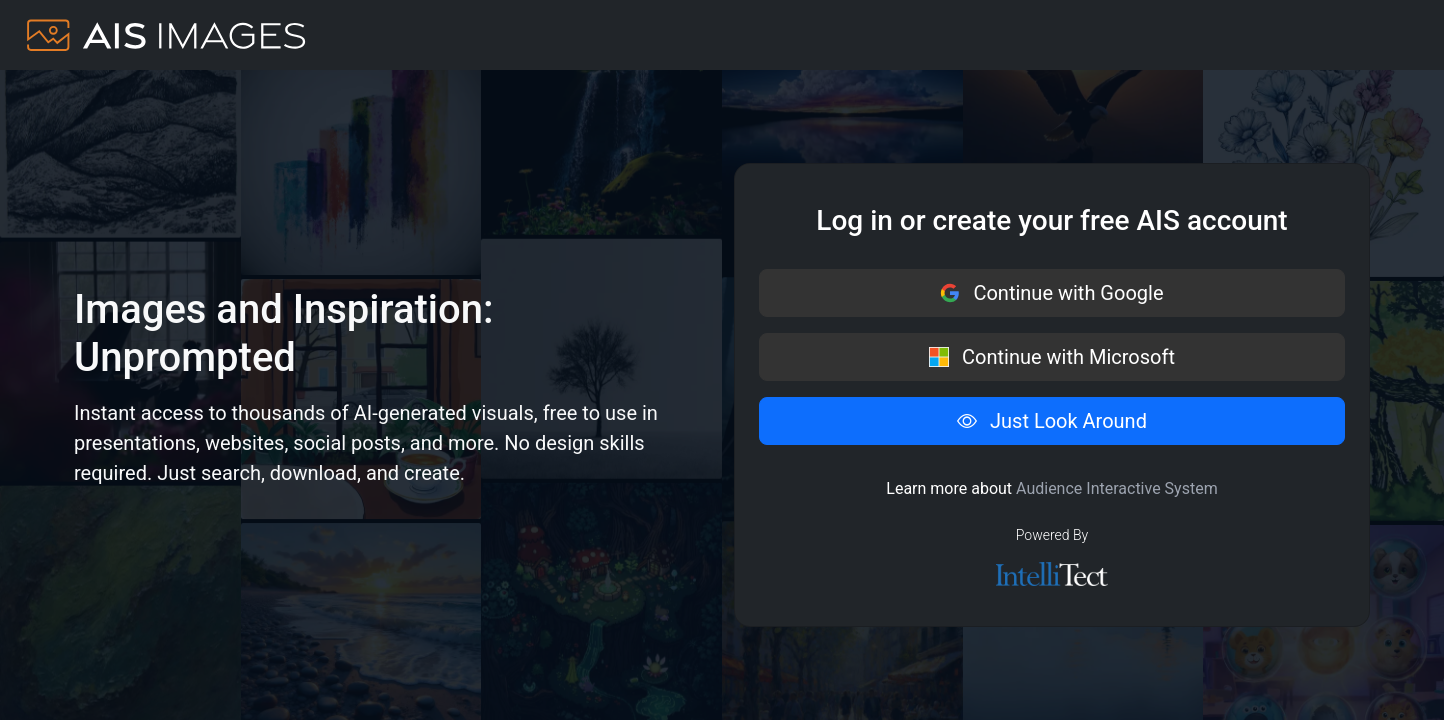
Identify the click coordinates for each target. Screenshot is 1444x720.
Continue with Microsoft (1052, 357)
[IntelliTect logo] (1052, 573)
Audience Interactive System (1117, 488)
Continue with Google (1051, 293)
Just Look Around (1052, 421)
